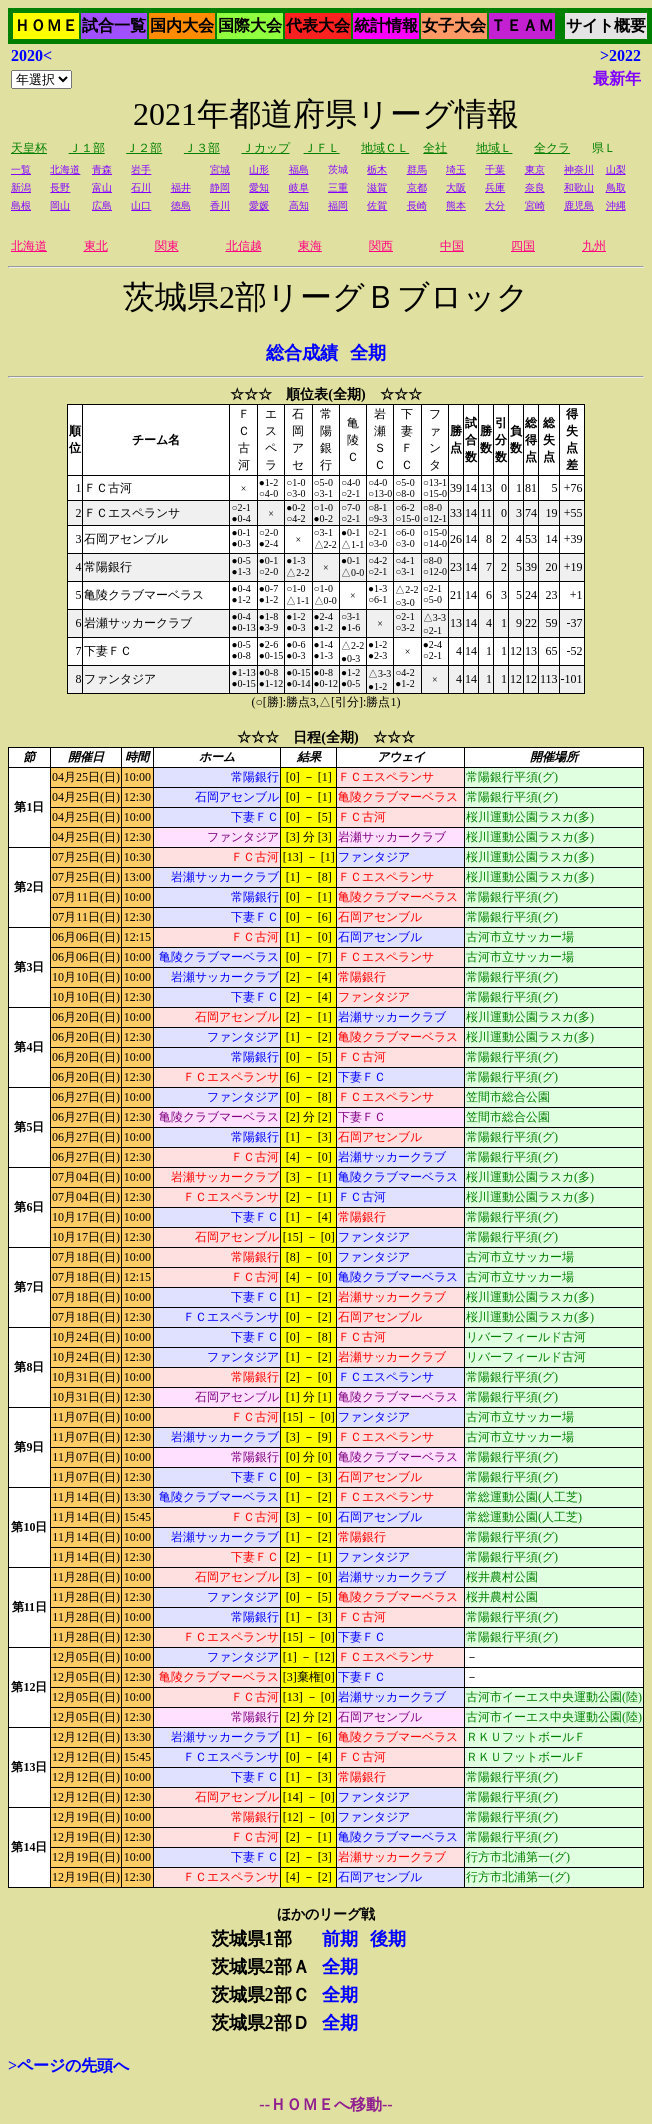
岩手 (141, 169)
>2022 (620, 55)
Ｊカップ (266, 148)
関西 (381, 246)
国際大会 (250, 25)
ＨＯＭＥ (46, 25)
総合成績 (302, 353)
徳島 (181, 205)
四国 (523, 246)
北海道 (65, 169)
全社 (435, 148)
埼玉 (456, 169)
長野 (60, 187)
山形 (259, 169)
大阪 (456, 187)
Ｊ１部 (87, 148)
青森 (102, 169)
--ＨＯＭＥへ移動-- (325, 2104)
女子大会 (454, 25)
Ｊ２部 (144, 148)
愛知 (259, 187)
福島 (299, 169)
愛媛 (259, 205)
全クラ (552, 148)
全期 (368, 353)
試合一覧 (114, 25)
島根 (21, 205)
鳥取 (616, 187)
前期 (340, 1939)
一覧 (21, 169)
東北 (96, 246)
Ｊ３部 (202, 148)
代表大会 (318, 25)
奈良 (535, 187)
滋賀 (377, 187)
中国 (452, 246)
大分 (495, 205)
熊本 (456, 205)
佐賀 (377, 205)
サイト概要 (606, 25)
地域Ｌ (494, 148)
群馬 (417, 169)
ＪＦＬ (322, 148)
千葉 (495, 169)
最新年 (617, 78)
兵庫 (495, 187)
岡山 (60, 205)
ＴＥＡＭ (522, 25)
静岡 (220, 187)
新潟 (21, 187)
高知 (299, 205)
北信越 (244, 246)
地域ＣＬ (385, 148)
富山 (102, 187)
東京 (535, 169)
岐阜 (299, 187)
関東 (167, 246)
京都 (417, 187)
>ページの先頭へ (68, 2065)
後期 (388, 1939)
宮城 (220, 169)
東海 (310, 246)
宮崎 (535, 205)
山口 (141, 205)
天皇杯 (29, 148)
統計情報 (386, 25)
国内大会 (182, 25)
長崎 (417, 205)
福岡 (338, 205)
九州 (594, 246)
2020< (31, 55)
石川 (141, 187)
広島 (102, 205)
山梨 (616, 169)
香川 (220, 205)
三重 (338, 187)
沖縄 (616, 205)
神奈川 (579, 169)
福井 (181, 187)
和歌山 (579, 187)
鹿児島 (579, 205)
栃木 (377, 169)
